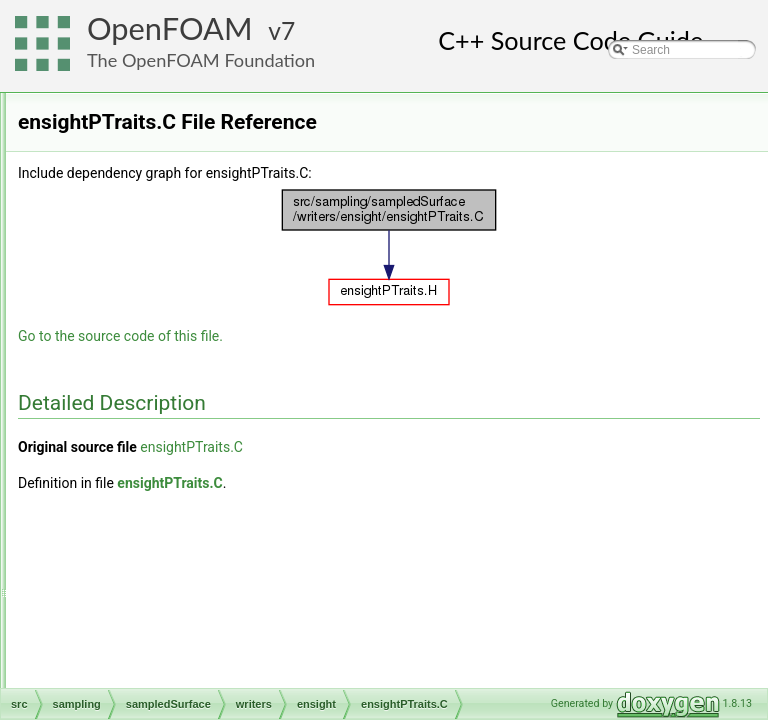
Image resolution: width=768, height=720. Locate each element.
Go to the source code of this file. (370, 336)
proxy (144, 555)
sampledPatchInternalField (185, 225)
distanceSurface (157, 137)
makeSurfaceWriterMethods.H (210, 643)
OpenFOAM (170, 28)
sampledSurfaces (160, 291)
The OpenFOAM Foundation (201, 60)
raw (139, 577)
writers (131, 357)
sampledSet (129, 93)
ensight (149, 379)
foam (143, 489)
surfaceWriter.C (171, 665)
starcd (146, 599)
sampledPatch (152, 203)
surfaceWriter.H (171, 687)
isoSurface (142, 159)
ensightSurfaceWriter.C (207, 445)
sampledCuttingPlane (171, 181)
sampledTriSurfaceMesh (179, 313)
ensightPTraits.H (190, 423)
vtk (137, 621)
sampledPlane (152, 247)
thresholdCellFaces (165, 335)
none (143, 533)
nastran (150, 511)
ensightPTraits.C (190, 401)
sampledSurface (141, 115)
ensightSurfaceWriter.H (207, 467)
